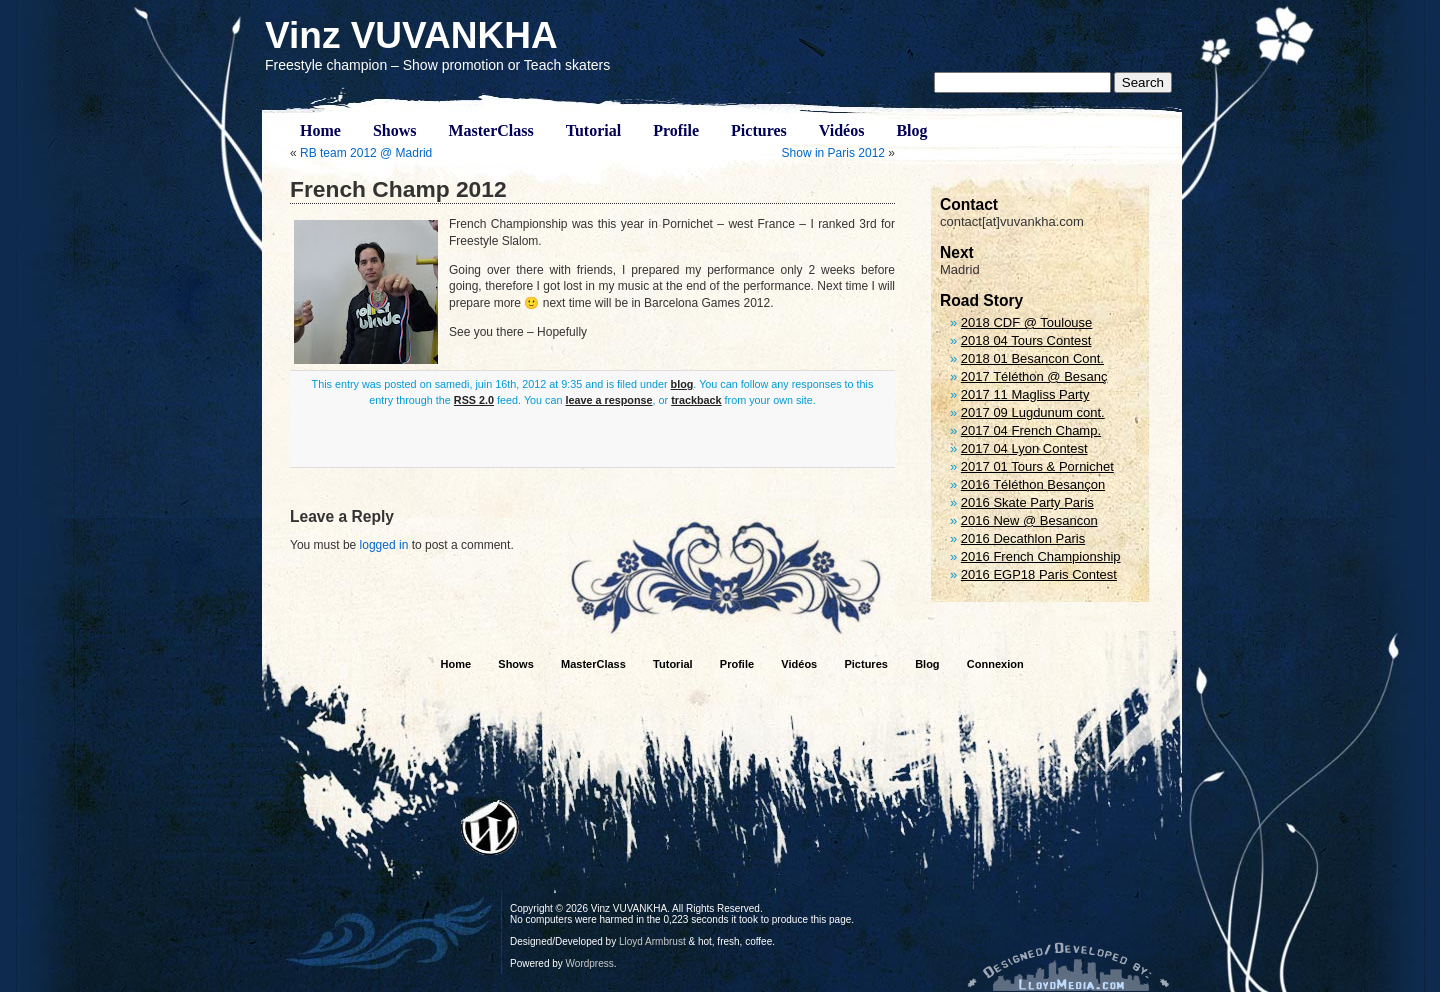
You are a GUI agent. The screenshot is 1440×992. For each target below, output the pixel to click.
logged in (384, 545)
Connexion (995, 664)
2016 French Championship (1041, 556)
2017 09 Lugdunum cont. (1033, 412)
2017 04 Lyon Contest (1024, 448)
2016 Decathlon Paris (1023, 538)
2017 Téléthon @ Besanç (1034, 376)
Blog (911, 130)
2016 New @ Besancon (1029, 520)
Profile (676, 130)
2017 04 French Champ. (1031, 430)
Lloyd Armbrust (652, 941)
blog (682, 384)
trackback (696, 400)
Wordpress (590, 963)
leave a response (609, 400)
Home (320, 130)
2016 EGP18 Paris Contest (1039, 574)
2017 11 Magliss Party (1025, 394)
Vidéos (842, 130)
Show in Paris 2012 (833, 153)
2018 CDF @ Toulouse (1026, 322)
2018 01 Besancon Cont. (1032, 358)
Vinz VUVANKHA (411, 35)
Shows (395, 130)
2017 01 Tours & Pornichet (1037, 466)
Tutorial (593, 130)
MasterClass (490, 130)
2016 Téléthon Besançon (1033, 484)
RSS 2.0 (474, 400)
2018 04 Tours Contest (1026, 340)
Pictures (759, 130)
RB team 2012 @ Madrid (366, 153)
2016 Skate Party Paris (1027, 502)
